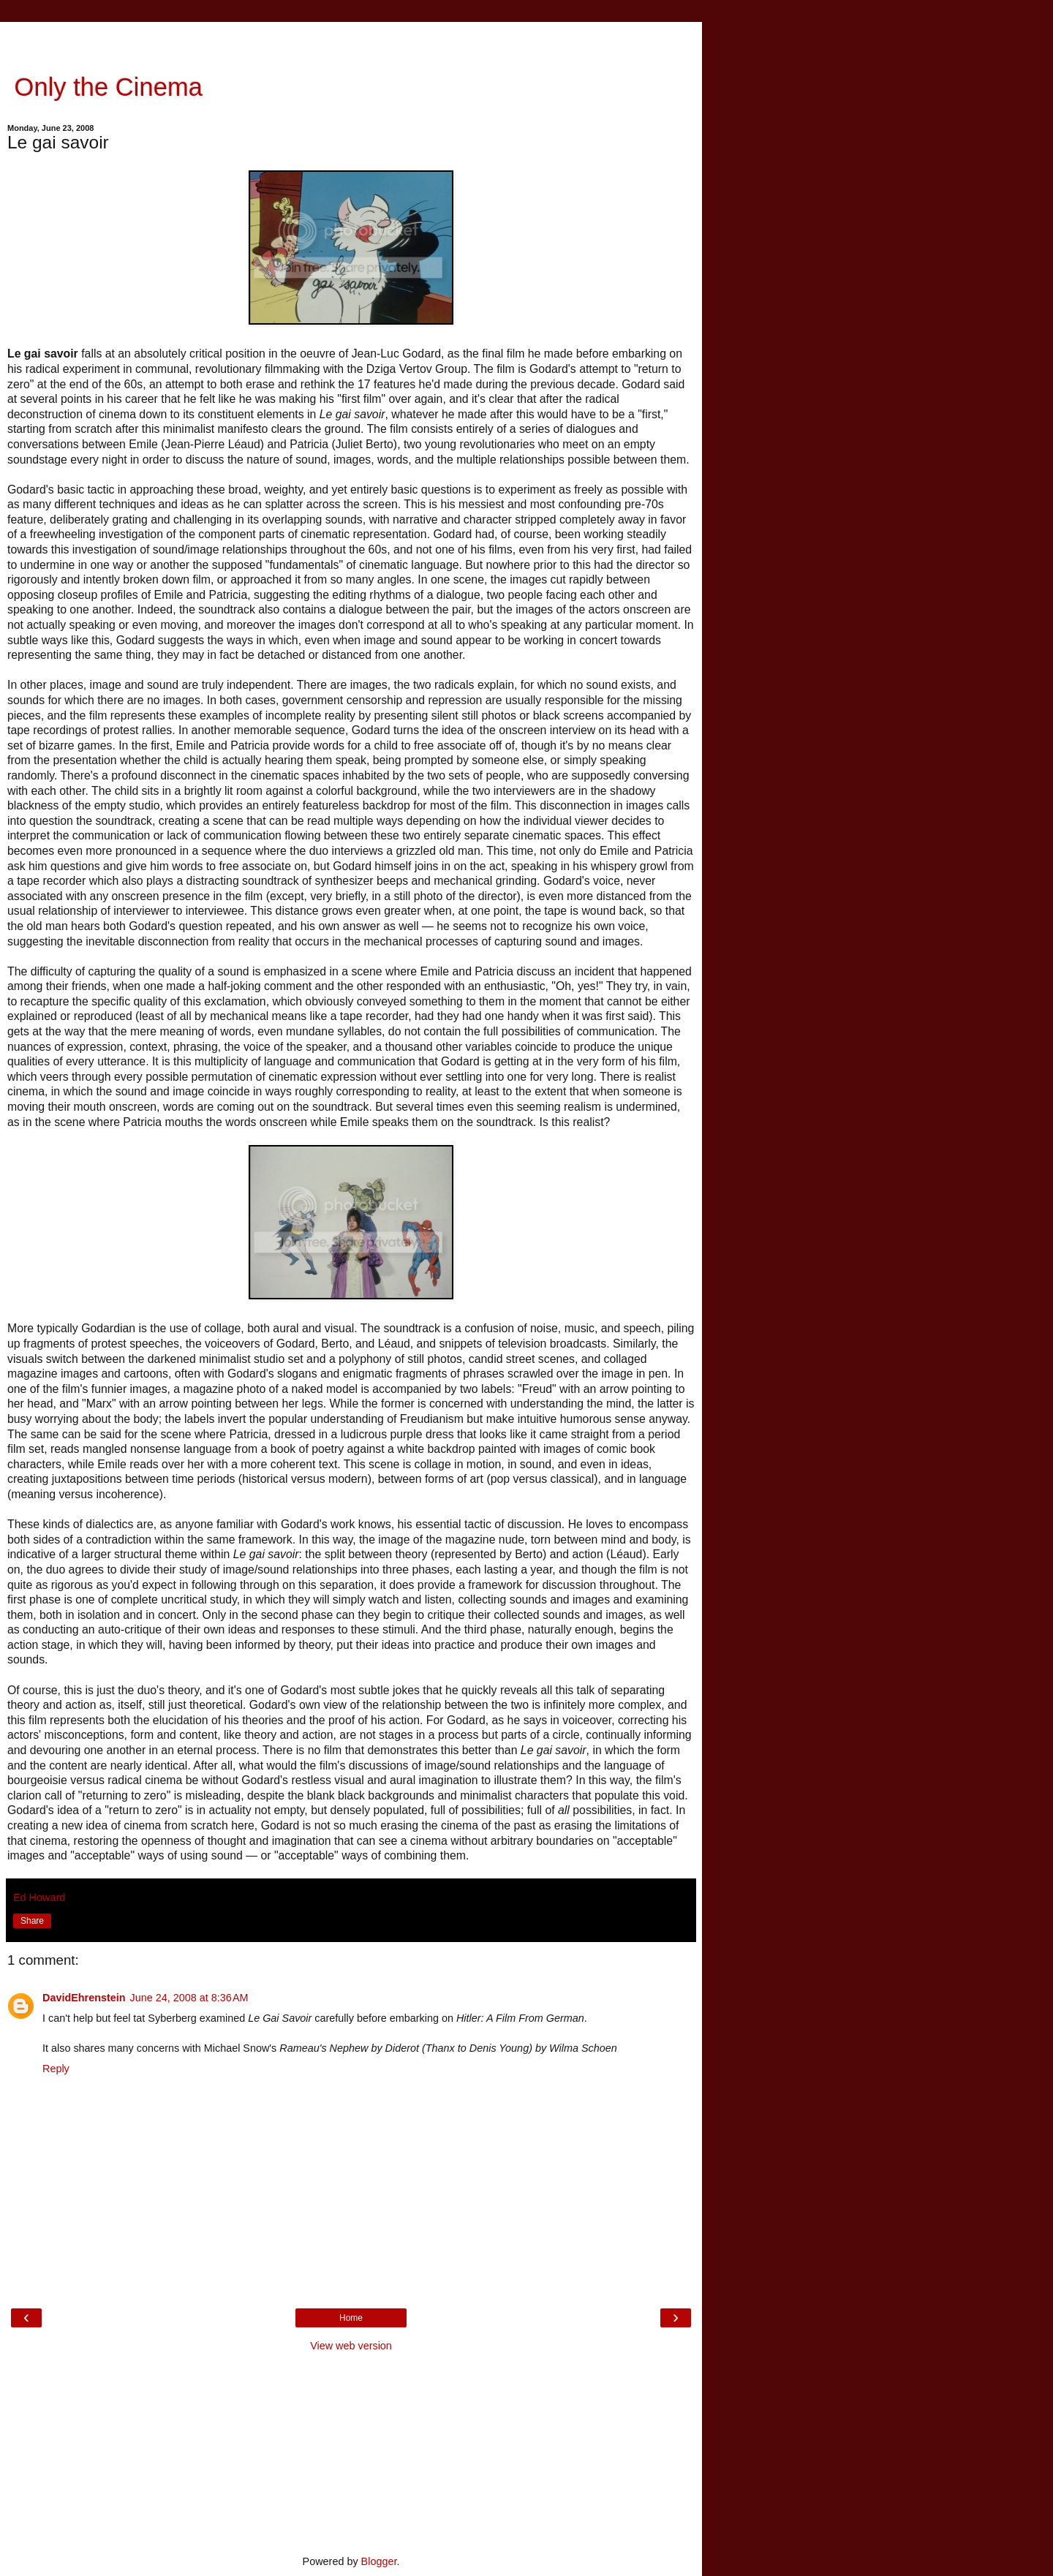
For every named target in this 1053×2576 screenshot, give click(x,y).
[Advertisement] (351, 40)
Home (351, 2318)
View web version (351, 2346)
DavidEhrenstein (84, 1997)
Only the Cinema (105, 87)
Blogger (379, 2561)
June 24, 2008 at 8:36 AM (189, 1997)
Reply (55, 2068)
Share (32, 1921)
